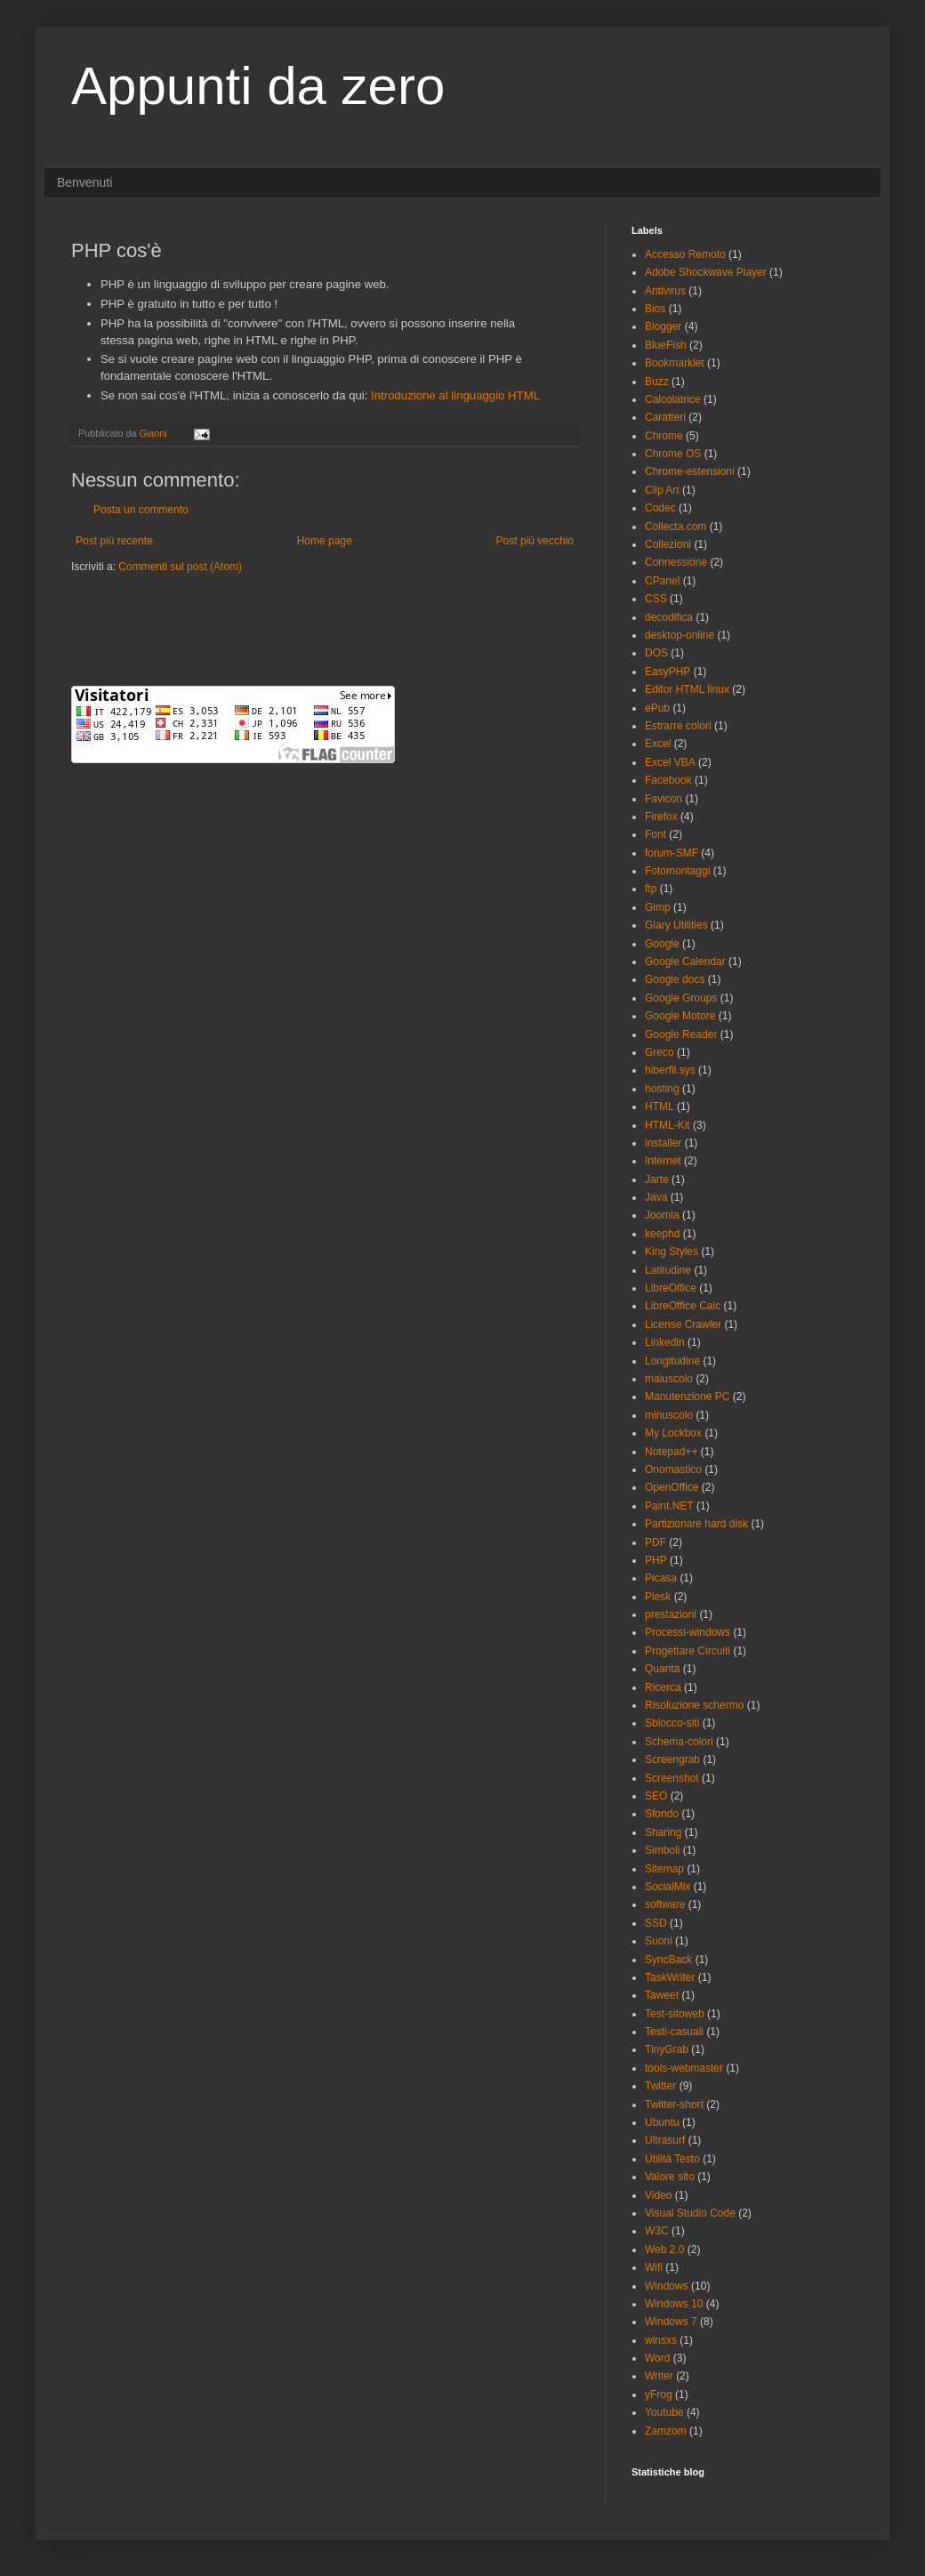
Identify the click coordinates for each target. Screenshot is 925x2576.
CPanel (662, 581)
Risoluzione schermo (694, 1705)
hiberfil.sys (670, 1070)
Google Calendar (685, 961)
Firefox (661, 816)
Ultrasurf (665, 2140)
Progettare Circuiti (687, 1651)
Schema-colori (679, 1741)
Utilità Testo (672, 2159)
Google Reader (681, 1034)
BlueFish (666, 345)
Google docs (674, 979)
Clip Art (662, 490)
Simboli (662, 1850)
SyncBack (668, 1959)
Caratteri (665, 417)
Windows (666, 2286)
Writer (659, 2376)
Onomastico (673, 1469)
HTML (659, 1106)
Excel (658, 743)
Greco (659, 1052)
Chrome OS (673, 453)
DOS (656, 653)
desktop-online (679, 635)
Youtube (664, 2412)
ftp (650, 888)
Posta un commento (141, 509)
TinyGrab (666, 2049)
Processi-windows (687, 1632)
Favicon (663, 799)
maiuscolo (669, 1379)
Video (658, 2195)
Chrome (664, 436)
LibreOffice (670, 1288)
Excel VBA (670, 762)
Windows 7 (671, 2321)
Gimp (658, 907)
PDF (655, 1542)
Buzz (657, 381)
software (665, 1904)
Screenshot (672, 1778)
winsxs (661, 2340)
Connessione (676, 562)
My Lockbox (673, 1433)
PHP (656, 1560)
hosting (662, 1089)
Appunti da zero (258, 86)
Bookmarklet (674, 363)
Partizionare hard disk (696, 1523)
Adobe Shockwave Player (706, 272)
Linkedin (665, 1342)
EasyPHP (667, 671)
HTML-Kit (667, 1125)
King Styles (671, 1251)
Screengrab (672, 1759)
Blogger (663, 326)
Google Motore (680, 1016)
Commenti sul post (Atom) (180, 566)
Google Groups (681, 998)
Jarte (657, 1179)
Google (662, 944)
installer (663, 1143)
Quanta (662, 1668)
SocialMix (667, 1886)
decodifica (669, 617)
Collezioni (668, 544)
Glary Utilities (676, 925)
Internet (663, 1161)
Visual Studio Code (690, 2213)
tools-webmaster (684, 2068)
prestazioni (670, 1614)
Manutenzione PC (687, 1396)
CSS (656, 598)
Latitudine (668, 1270)
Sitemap (664, 1869)
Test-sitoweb (674, 2014)
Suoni (658, 1941)
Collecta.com (675, 526)
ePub (657, 708)
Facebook (668, 780)
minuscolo (669, 1415)
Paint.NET (669, 1506)
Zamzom (666, 2431)
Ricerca (663, 1687)
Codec (660, 508)
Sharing (663, 1832)
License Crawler (683, 1324)
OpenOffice (671, 1487)
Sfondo (662, 1813)
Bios (655, 308)
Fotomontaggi (677, 871)
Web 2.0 (664, 2249)
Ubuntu (662, 2122)
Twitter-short (674, 2104)
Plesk (658, 1596)
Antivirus (665, 291)
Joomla (662, 1215)
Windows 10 (674, 2304)
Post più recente (114, 541)
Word (657, 2358)
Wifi (654, 2267)
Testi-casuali (674, 2031)
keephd (662, 1234)
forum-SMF (671, 853)
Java (656, 1197)
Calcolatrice (673, 399)
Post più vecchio (535, 541)
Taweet (662, 1995)
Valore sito (670, 2176)
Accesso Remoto (685, 254)
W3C (657, 2231)
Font (655, 834)
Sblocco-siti (672, 1723)
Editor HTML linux (687, 689)
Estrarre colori (678, 726)
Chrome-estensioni (690, 471)
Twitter (660, 2086)
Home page (324, 541)
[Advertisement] (279, 628)
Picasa (661, 1578)
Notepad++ (671, 1451)
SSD (656, 1923)
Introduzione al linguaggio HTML (455, 395)
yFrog (658, 2394)
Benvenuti (84, 182)
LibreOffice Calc (682, 1306)
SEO (656, 1796)
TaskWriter (670, 1977)
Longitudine (672, 1361)
